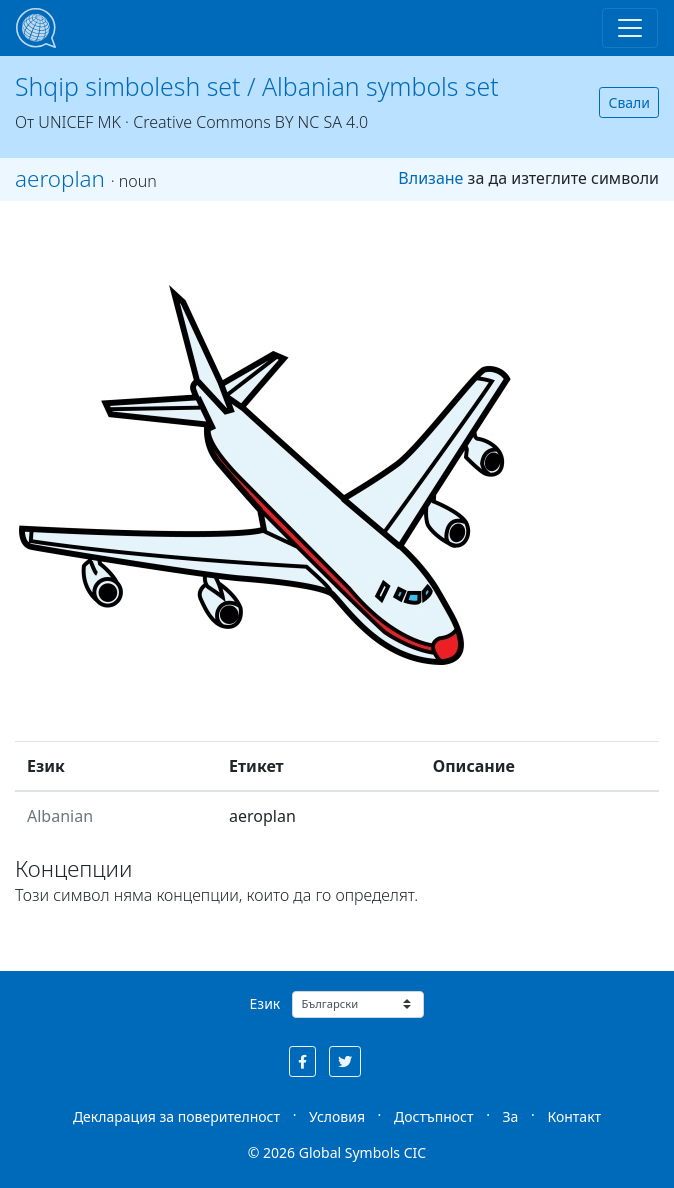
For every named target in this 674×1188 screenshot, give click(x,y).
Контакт (574, 1116)
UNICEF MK (79, 122)
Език (265, 1003)
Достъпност (433, 1116)
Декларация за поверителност (176, 1116)
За (511, 1116)
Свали (629, 102)
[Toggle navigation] (630, 28)
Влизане (430, 178)
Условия (337, 1116)
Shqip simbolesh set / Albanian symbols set (257, 86)
